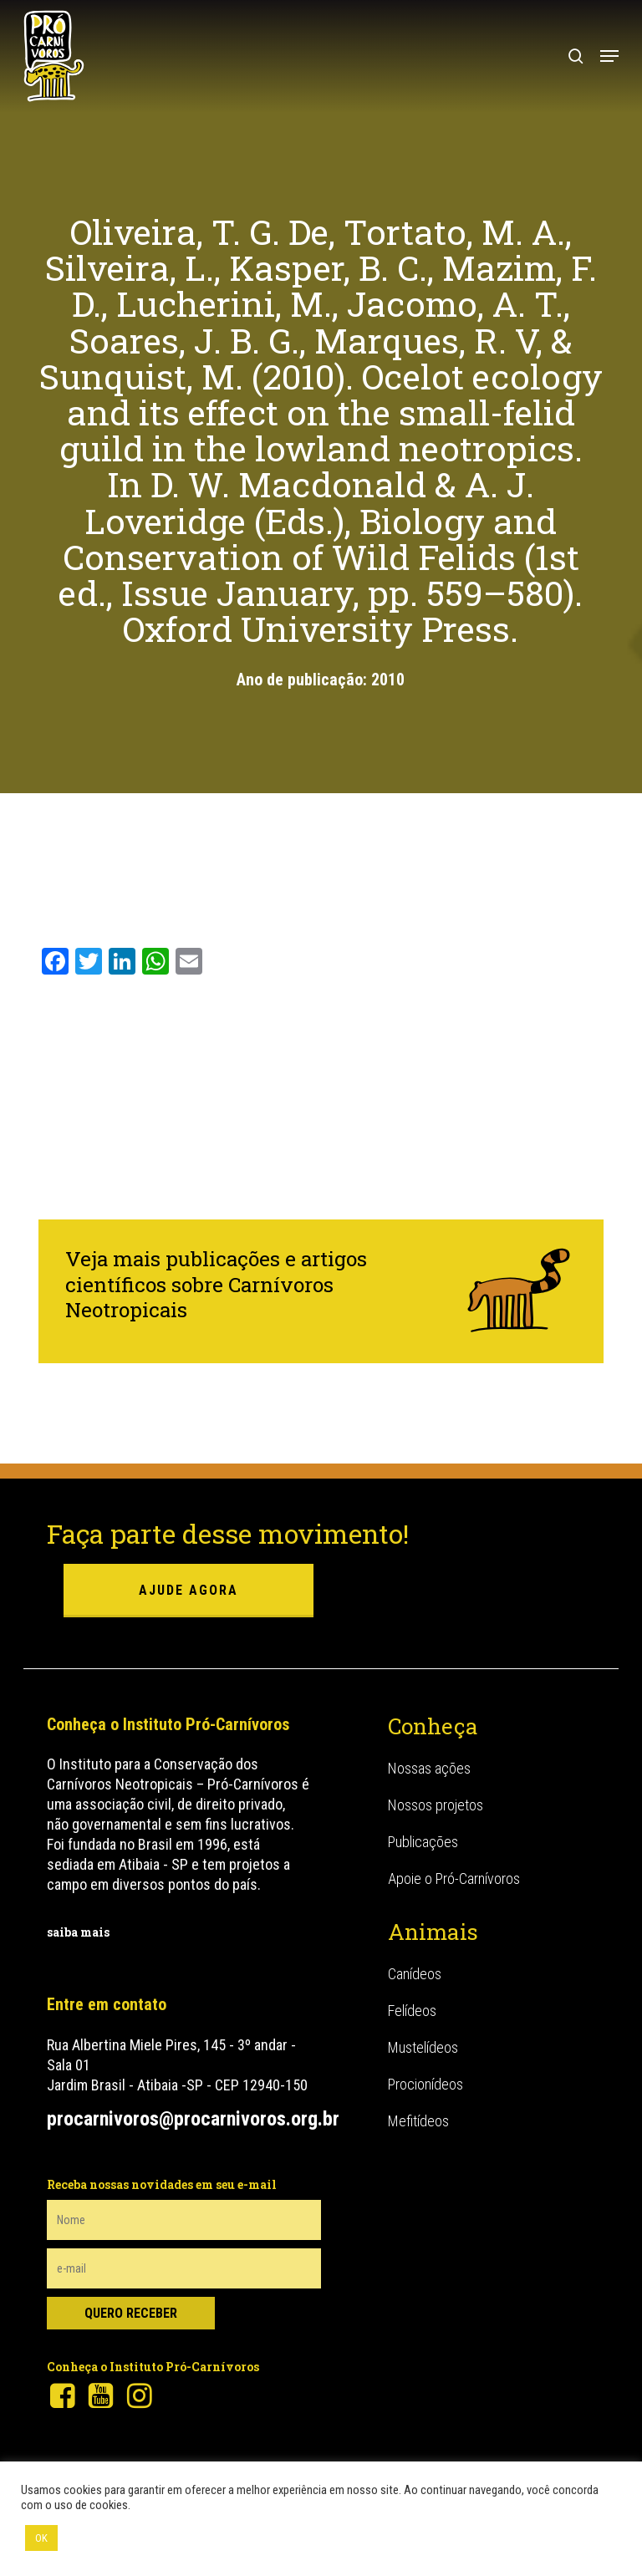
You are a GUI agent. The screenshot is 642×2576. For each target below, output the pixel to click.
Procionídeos (425, 2084)
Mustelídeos (423, 2047)
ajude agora (188, 1590)
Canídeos (414, 1974)
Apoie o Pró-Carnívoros (454, 1878)
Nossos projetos (435, 1805)
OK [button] (41, 2538)
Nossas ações (429, 1768)
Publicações (423, 1842)
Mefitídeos (418, 2121)
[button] (609, 56)
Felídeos (412, 2010)
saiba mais (78, 1932)
